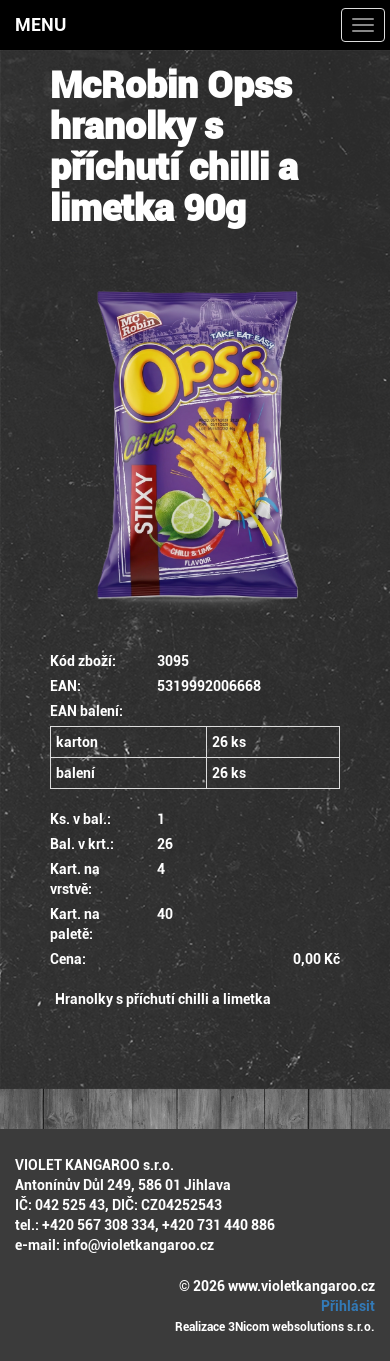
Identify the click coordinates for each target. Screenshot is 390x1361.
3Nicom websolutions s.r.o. (301, 1327)
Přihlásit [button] (345, 1306)
